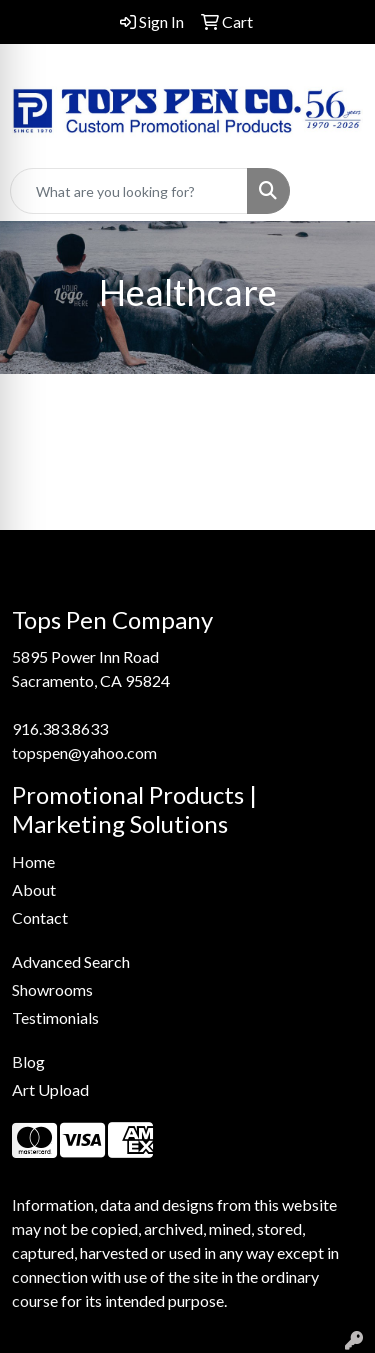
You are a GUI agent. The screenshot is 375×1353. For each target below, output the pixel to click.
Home (33, 861)
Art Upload (50, 1089)
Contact (40, 917)
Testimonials (55, 1017)
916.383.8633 (60, 728)
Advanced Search (71, 961)
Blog (28, 1061)
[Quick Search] (129, 191)
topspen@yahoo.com (84, 752)
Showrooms (52, 989)
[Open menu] (335, 191)
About (34, 889)
